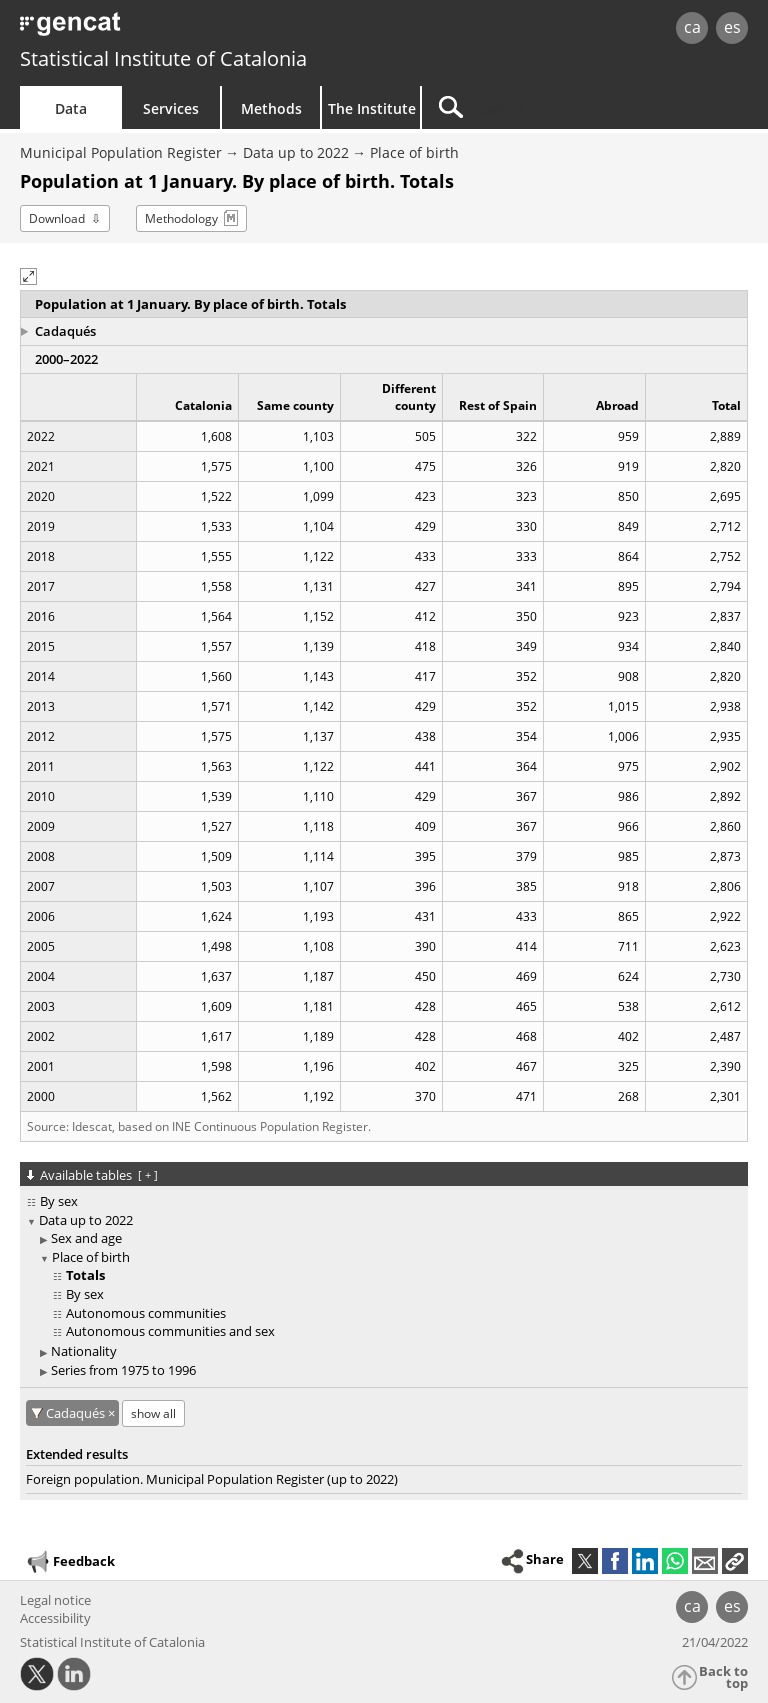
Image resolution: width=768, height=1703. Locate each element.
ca (692, 27)
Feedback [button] (70, 1562)
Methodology (181, 218)
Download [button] (57, 218)
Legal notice (55, 1600)
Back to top (723, 1677)
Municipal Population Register (121, 152)
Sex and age (86, 1238)
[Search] (547, 107)
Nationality (84, 1351)
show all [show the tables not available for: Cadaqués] (153, 1413)
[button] (28, 276)
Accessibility (55, 1618)
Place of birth (414, 152)
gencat (165, 29)
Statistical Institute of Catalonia (163, 58)
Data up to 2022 (296, 152)
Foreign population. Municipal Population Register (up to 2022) (212, 1479)
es (732, 27)
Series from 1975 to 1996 (123, 1370)
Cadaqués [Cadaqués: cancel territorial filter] (77, 1413)
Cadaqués (65, 331)
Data (71, 108)
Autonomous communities (146, 1313)
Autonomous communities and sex (170, 1331)
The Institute (372, 108)
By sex (59, 1201)
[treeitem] (380, 1201)
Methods (271, 108)
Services (171, 108)
